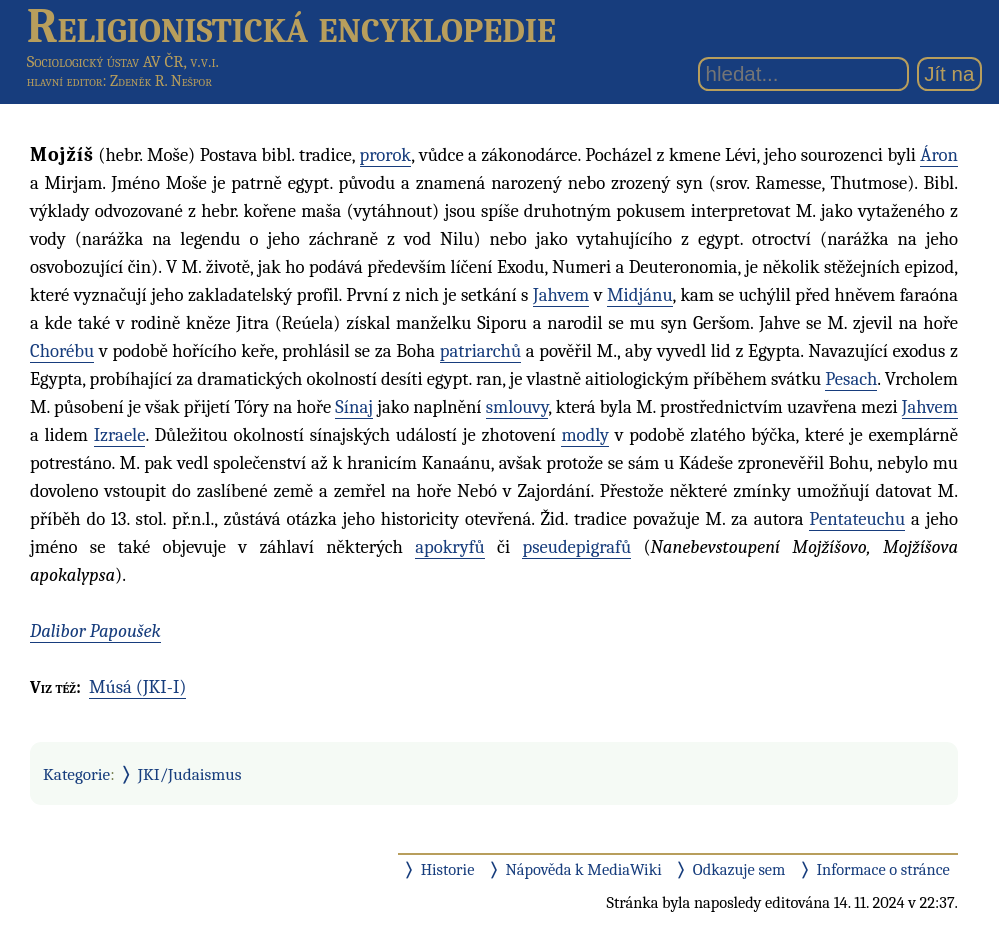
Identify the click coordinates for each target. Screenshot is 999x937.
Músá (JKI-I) (138, 687)
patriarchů (480, 351)
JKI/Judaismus (190, 774)
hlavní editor (65, 81)
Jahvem (561, 295)
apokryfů (450, 547)
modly (585, 435)
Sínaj (354, 407)
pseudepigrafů (576, 547)
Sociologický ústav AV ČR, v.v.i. (123, 61)
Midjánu (640, 295)
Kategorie (76, 774)
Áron (939, 155)
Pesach (851, 379)
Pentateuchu (857, 519)
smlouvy (517, 407)
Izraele (120, 435)
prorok (386, 155)
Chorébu (62, 351)
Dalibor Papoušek (95, 631)
